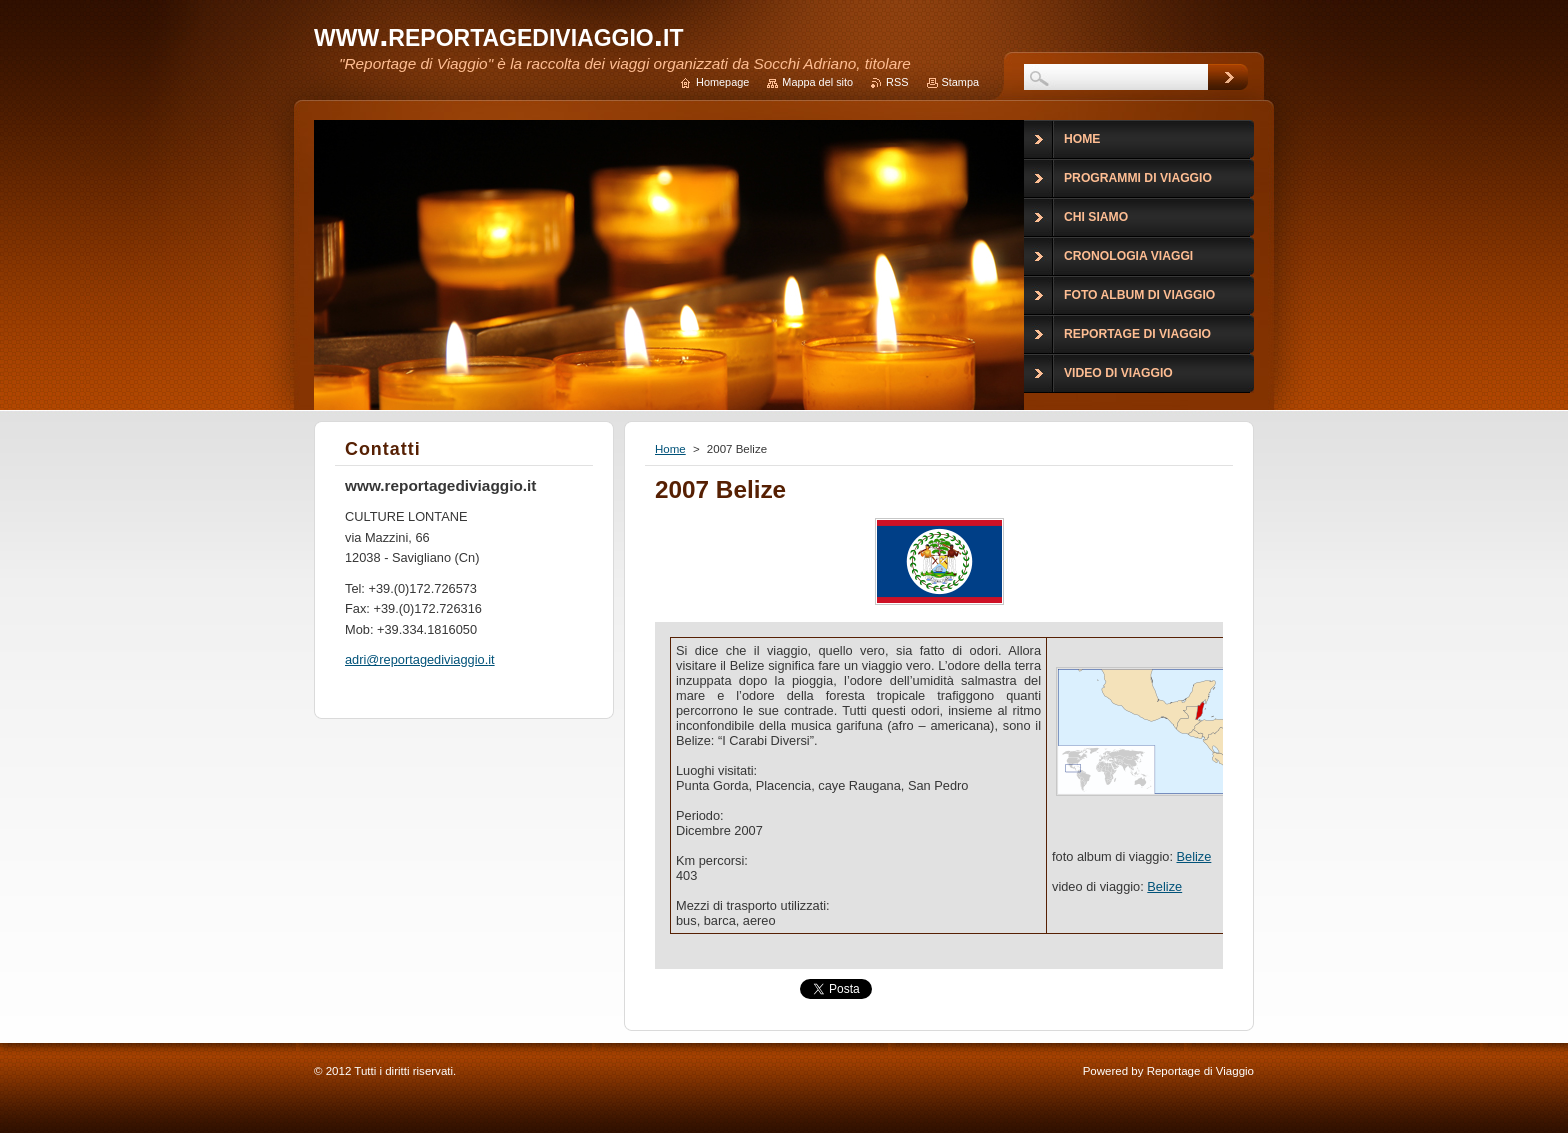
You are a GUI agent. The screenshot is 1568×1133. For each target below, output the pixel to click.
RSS (897, 82)
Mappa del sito (817, 82)
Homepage (722, 82)
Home (670, 449)
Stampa (960, 82)
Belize (1194, 856)
